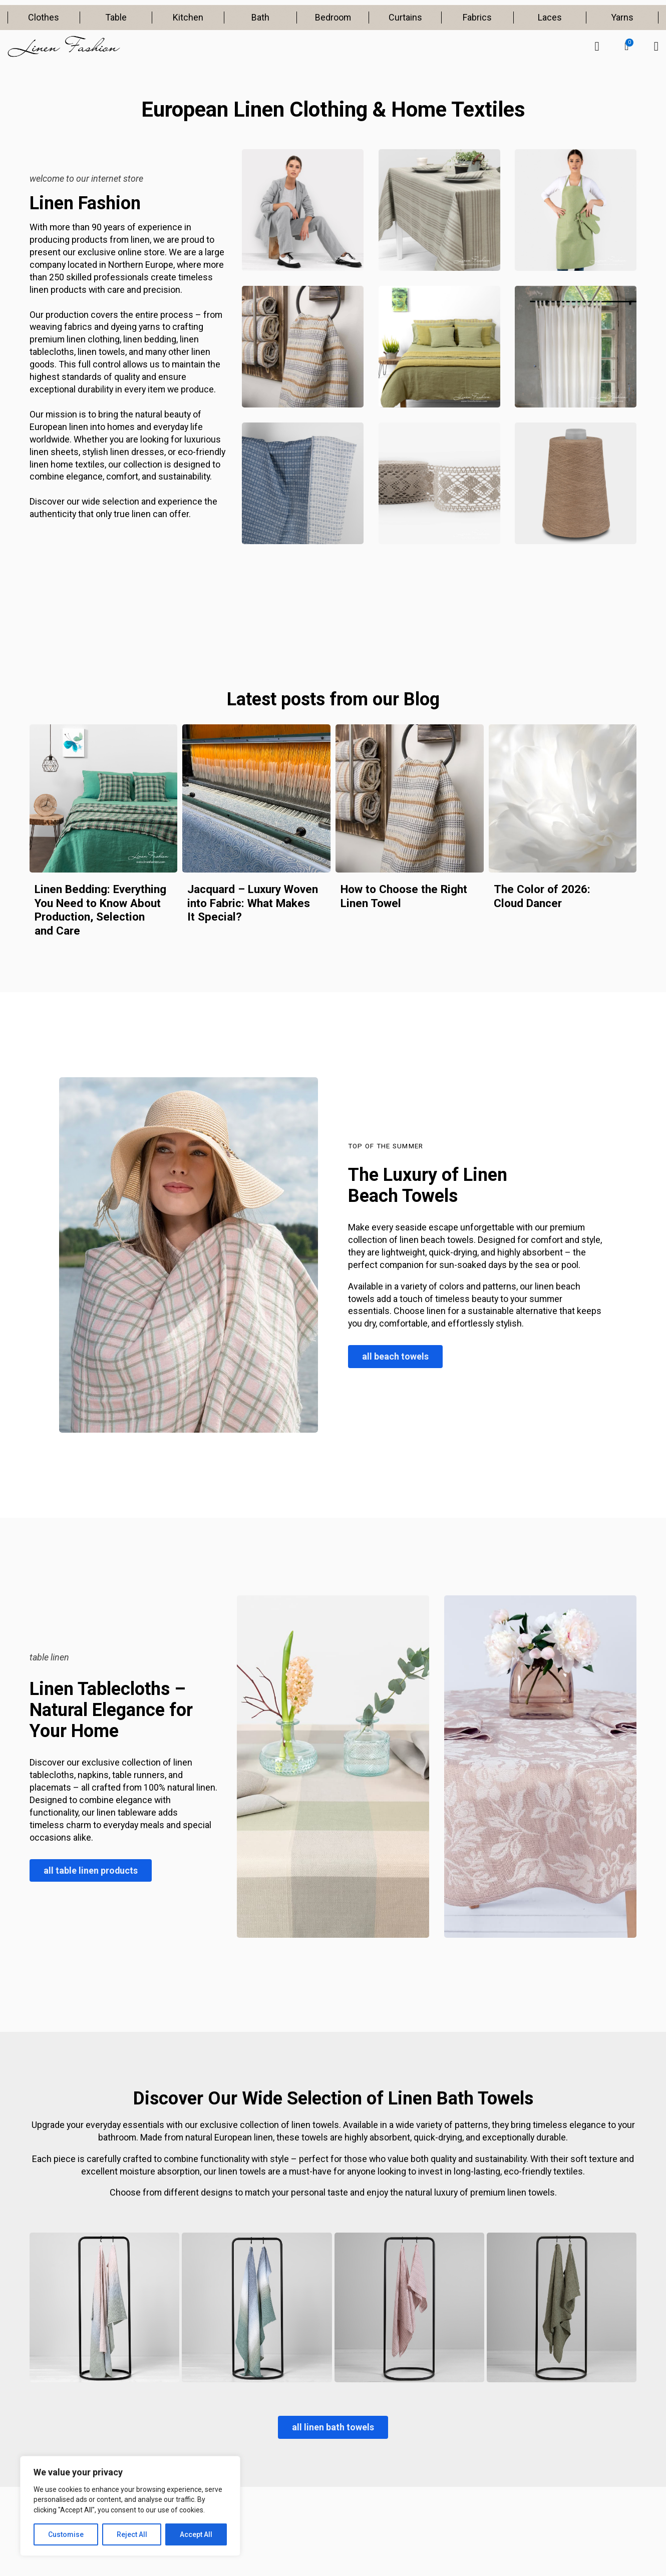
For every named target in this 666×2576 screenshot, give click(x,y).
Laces (550, 17)
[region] (130, 2506)
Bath (260, 17)
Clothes (43, 17)
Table (116, 17)
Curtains (405, 17)
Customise (66, 2534)
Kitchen (188, 17)
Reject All (132, 2534)
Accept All (196, 2534)
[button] (626, 46)
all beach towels (395, 1356)
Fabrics (477, 17)
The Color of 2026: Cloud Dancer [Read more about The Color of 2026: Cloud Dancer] (542, 896)
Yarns (622, 17)
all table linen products (91, 1870)
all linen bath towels (333, 2427)
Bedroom (333, 17)
